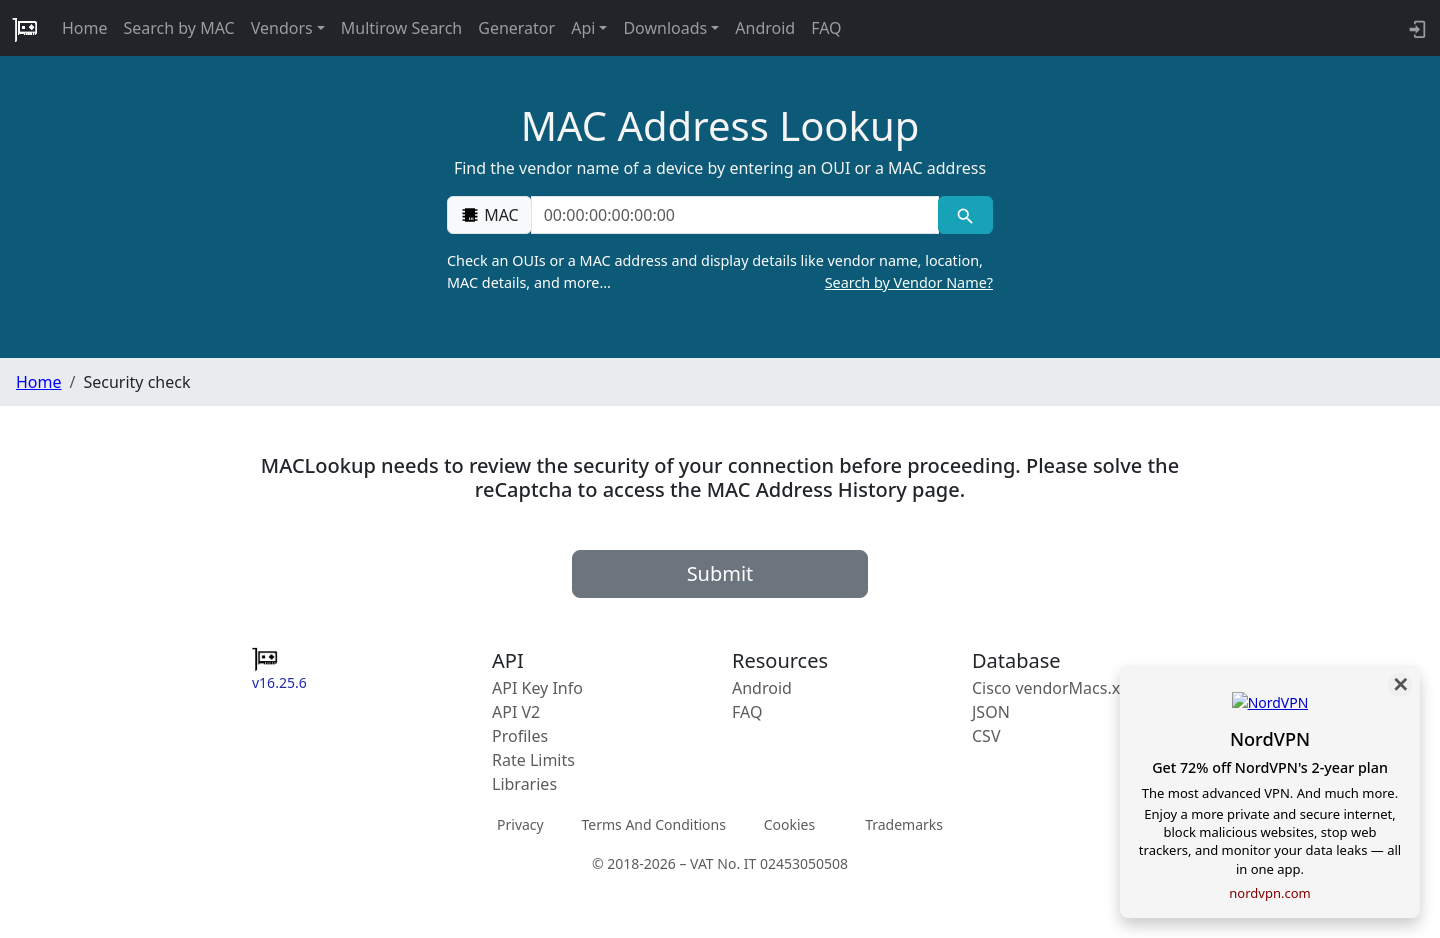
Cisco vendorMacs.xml (1055, 688)
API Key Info (537, 688)
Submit (720, 573)
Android (765, 28)
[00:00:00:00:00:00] (735, 215)
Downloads (665, 28)
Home (85, 28)
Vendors (282, 28)
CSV (986, 736)
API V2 (516, 712)
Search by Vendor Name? (909, 282)
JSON (991, 712)
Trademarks (904, 824)
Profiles (520, 736)
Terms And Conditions (653, 824)
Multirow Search (401, 28)
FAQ (826, 28)
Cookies (789, 824)
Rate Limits (533, 760)
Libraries (524, 784)
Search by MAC (179, 28)
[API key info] (1415, 28)
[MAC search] (965, 215)
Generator (516, 28)
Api (583, 28)
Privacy (520, 824)
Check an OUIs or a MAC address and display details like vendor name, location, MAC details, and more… (720, 272)
